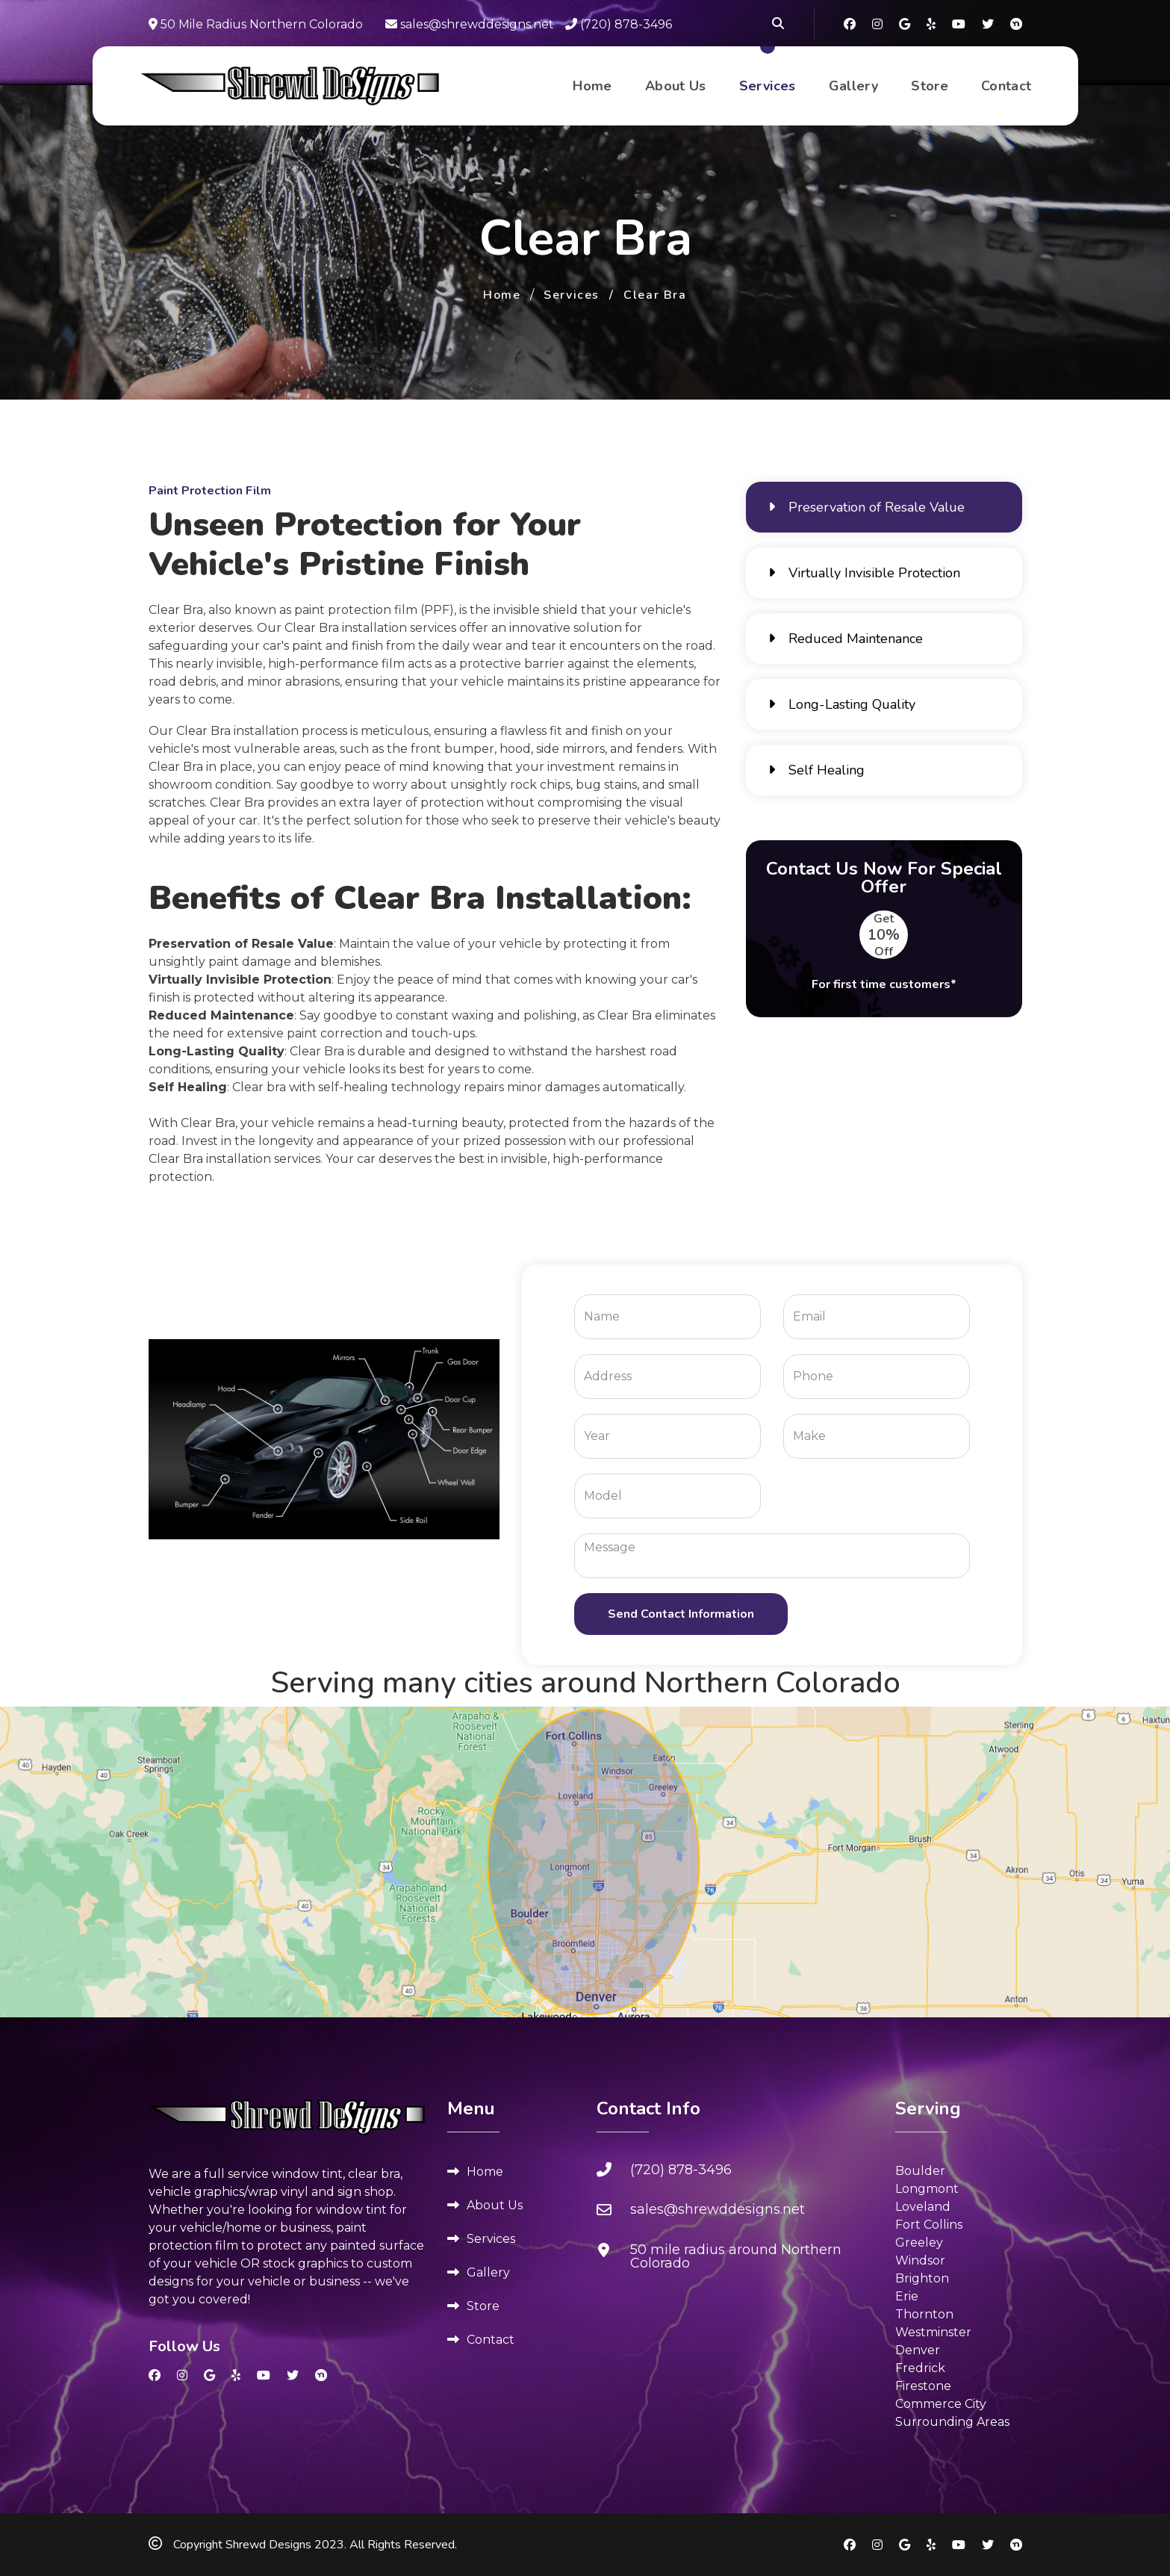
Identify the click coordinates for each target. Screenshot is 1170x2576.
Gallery (854, 87)
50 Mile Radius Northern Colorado (256, 24)
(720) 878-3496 (618, 24)
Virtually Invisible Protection (864, 573)
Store (929, 87)
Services (767, 87)
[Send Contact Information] (681, 1614)
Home (592, 87)
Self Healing (816, 770)
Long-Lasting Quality (841, 704)
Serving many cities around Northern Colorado (585, 1683)
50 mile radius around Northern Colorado (735, 2256)
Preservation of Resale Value (866, 507)
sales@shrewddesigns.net (469, 24)
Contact (1006, 87)
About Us (675, 87)
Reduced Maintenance (845, 639)
